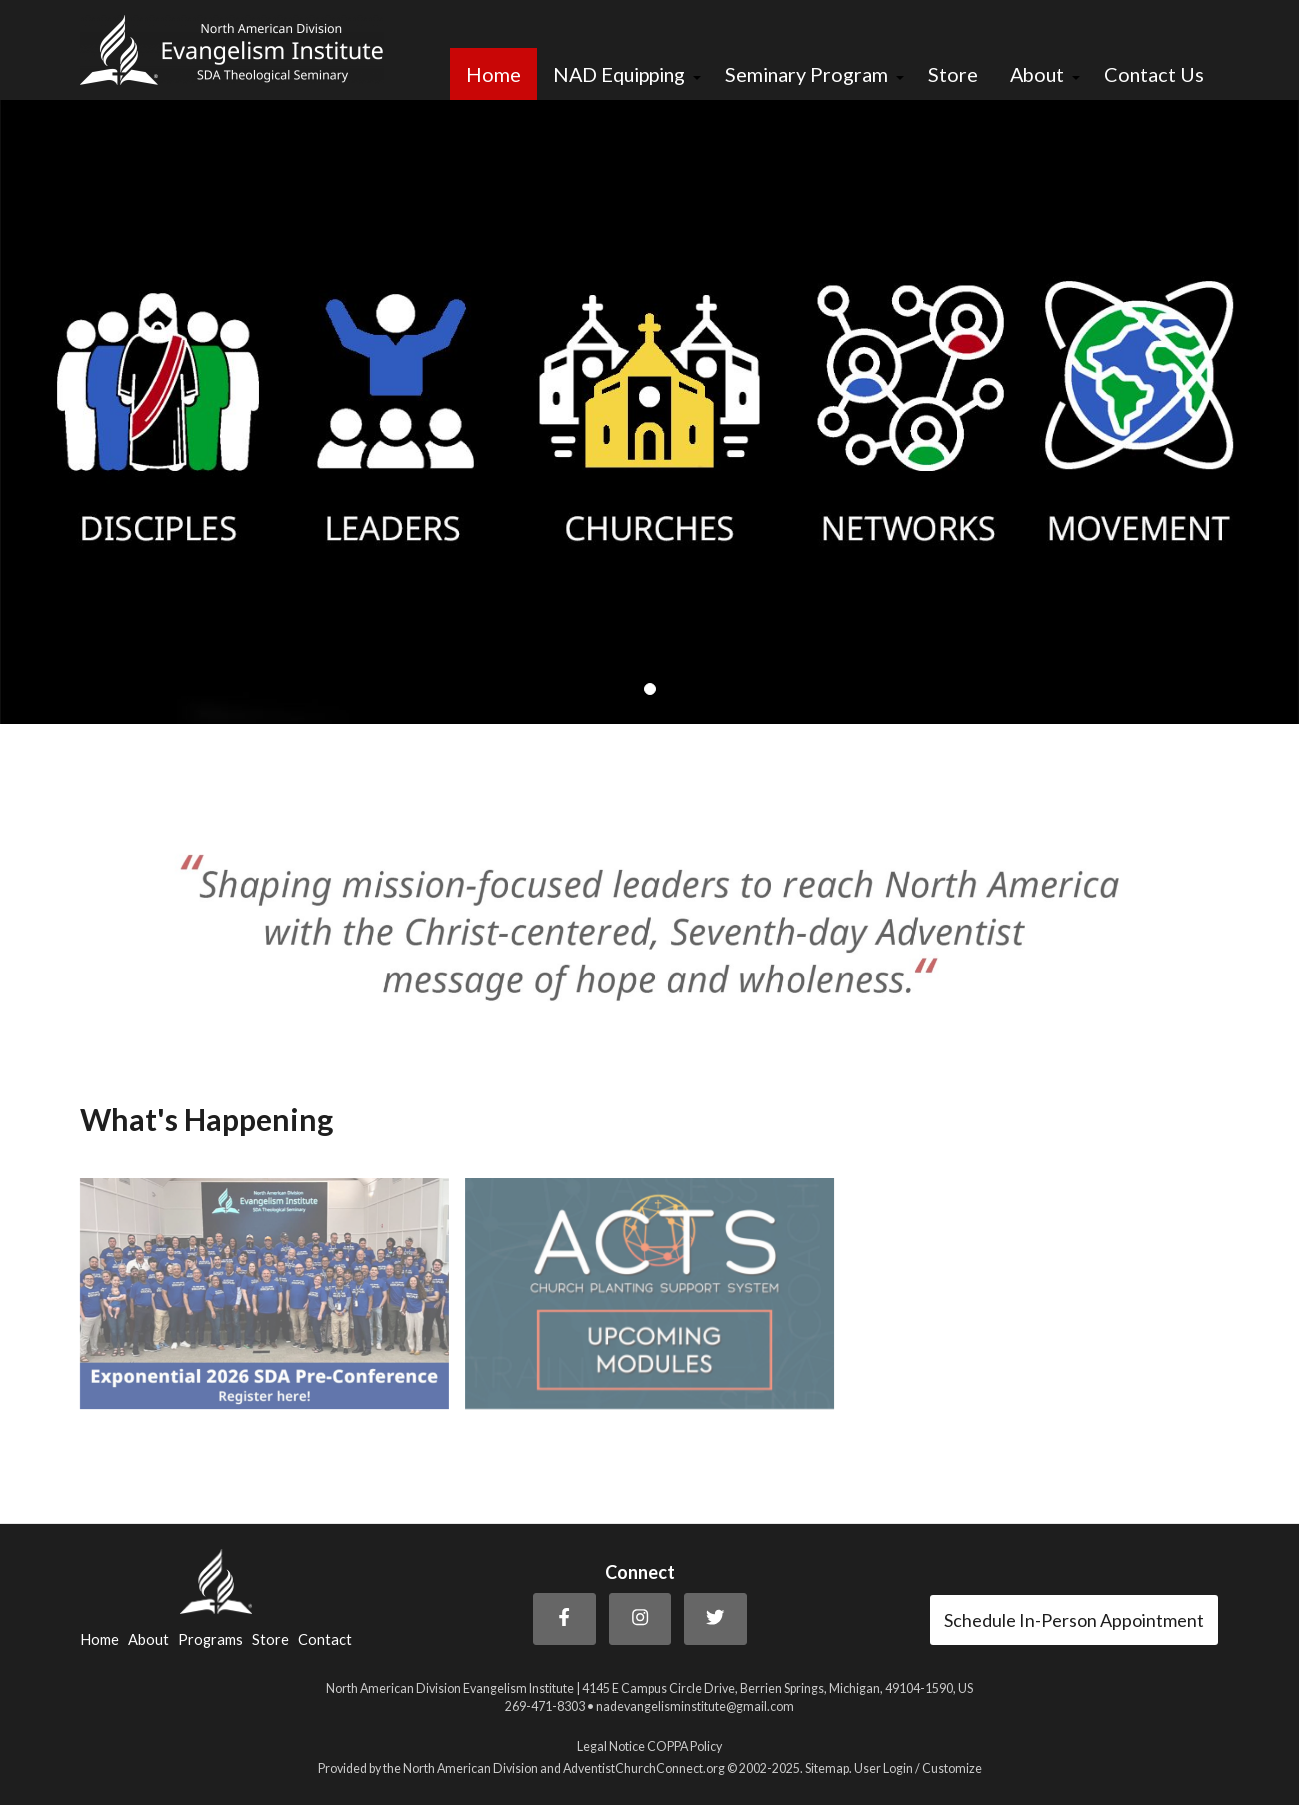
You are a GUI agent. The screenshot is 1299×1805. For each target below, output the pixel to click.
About (1037, 74)
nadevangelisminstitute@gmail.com (695, 1706)
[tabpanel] (649, 412)
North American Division (470, 1768)
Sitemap (827, 1768)
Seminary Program (806, 74)
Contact (325, 1639)
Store (953, 74)
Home (493, 74)
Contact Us (1154, 74)
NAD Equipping (619, 74)
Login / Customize (932, 1768)
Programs (210, 1639)
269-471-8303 (545, 1706)
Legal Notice (611, 1746)
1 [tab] (649, 690)
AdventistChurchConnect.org (644, 1768)
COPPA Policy (684, 1746)
